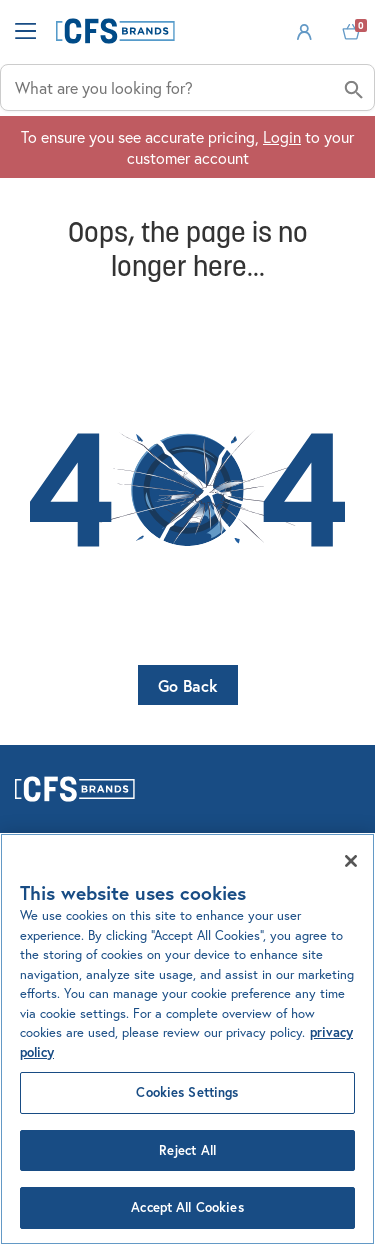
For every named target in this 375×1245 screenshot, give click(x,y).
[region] (187, 1039)
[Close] (351, 861)
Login (282, 136)
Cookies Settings (187, 1092)
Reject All (187, 1150)
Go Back (188, 685)
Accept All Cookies (187, 1207)
